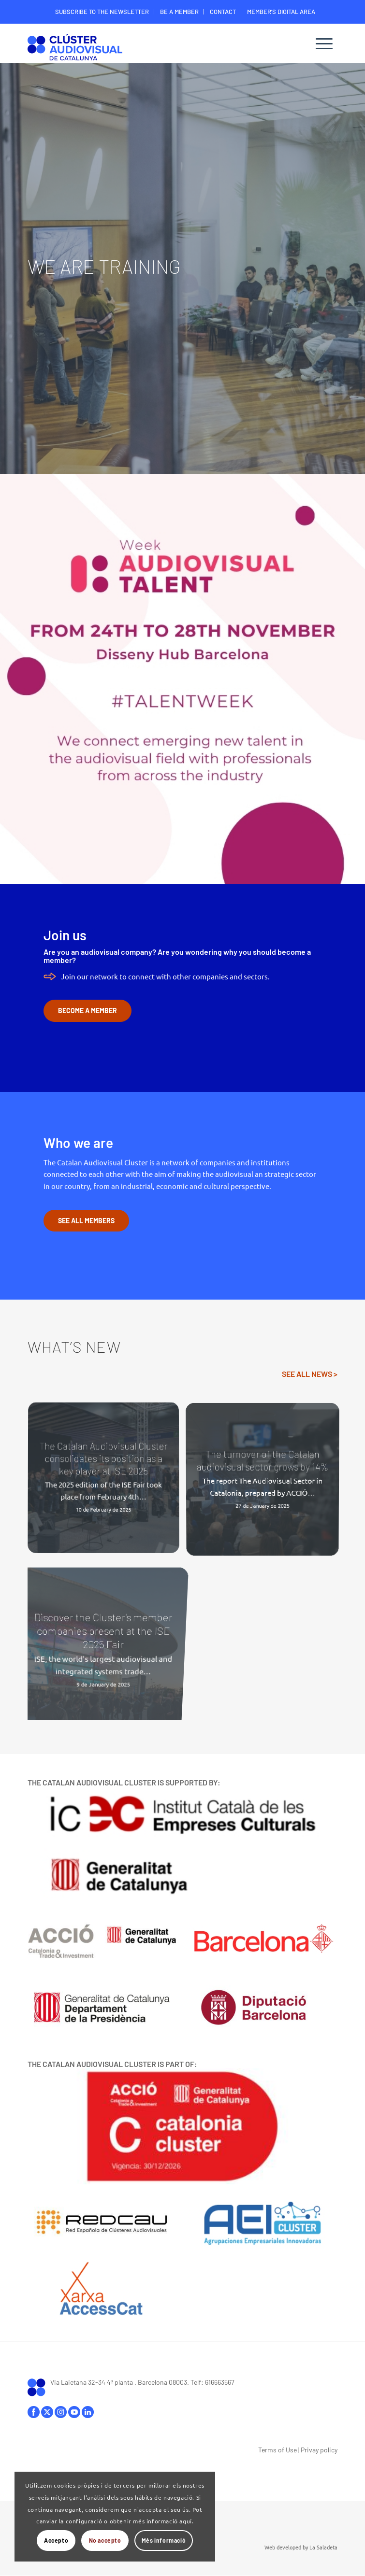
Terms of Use (277, 2450)
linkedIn (88, 2412)
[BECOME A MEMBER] (87, 1011)
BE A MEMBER (179, 11)
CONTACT (223, 11)
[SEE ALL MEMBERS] (86, 1221)
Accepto (56, 2540)
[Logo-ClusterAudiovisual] (152, 46)
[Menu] (324, 43)
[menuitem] (102, 11)
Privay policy (319, 2450)
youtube (74, 2412)
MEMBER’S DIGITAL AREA (281, 11)
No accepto (105, 2540)
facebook (34, 2412)
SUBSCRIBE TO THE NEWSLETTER (102, 11)
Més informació (164, 2540)
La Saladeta (323, 2547)
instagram (61, 2412)
